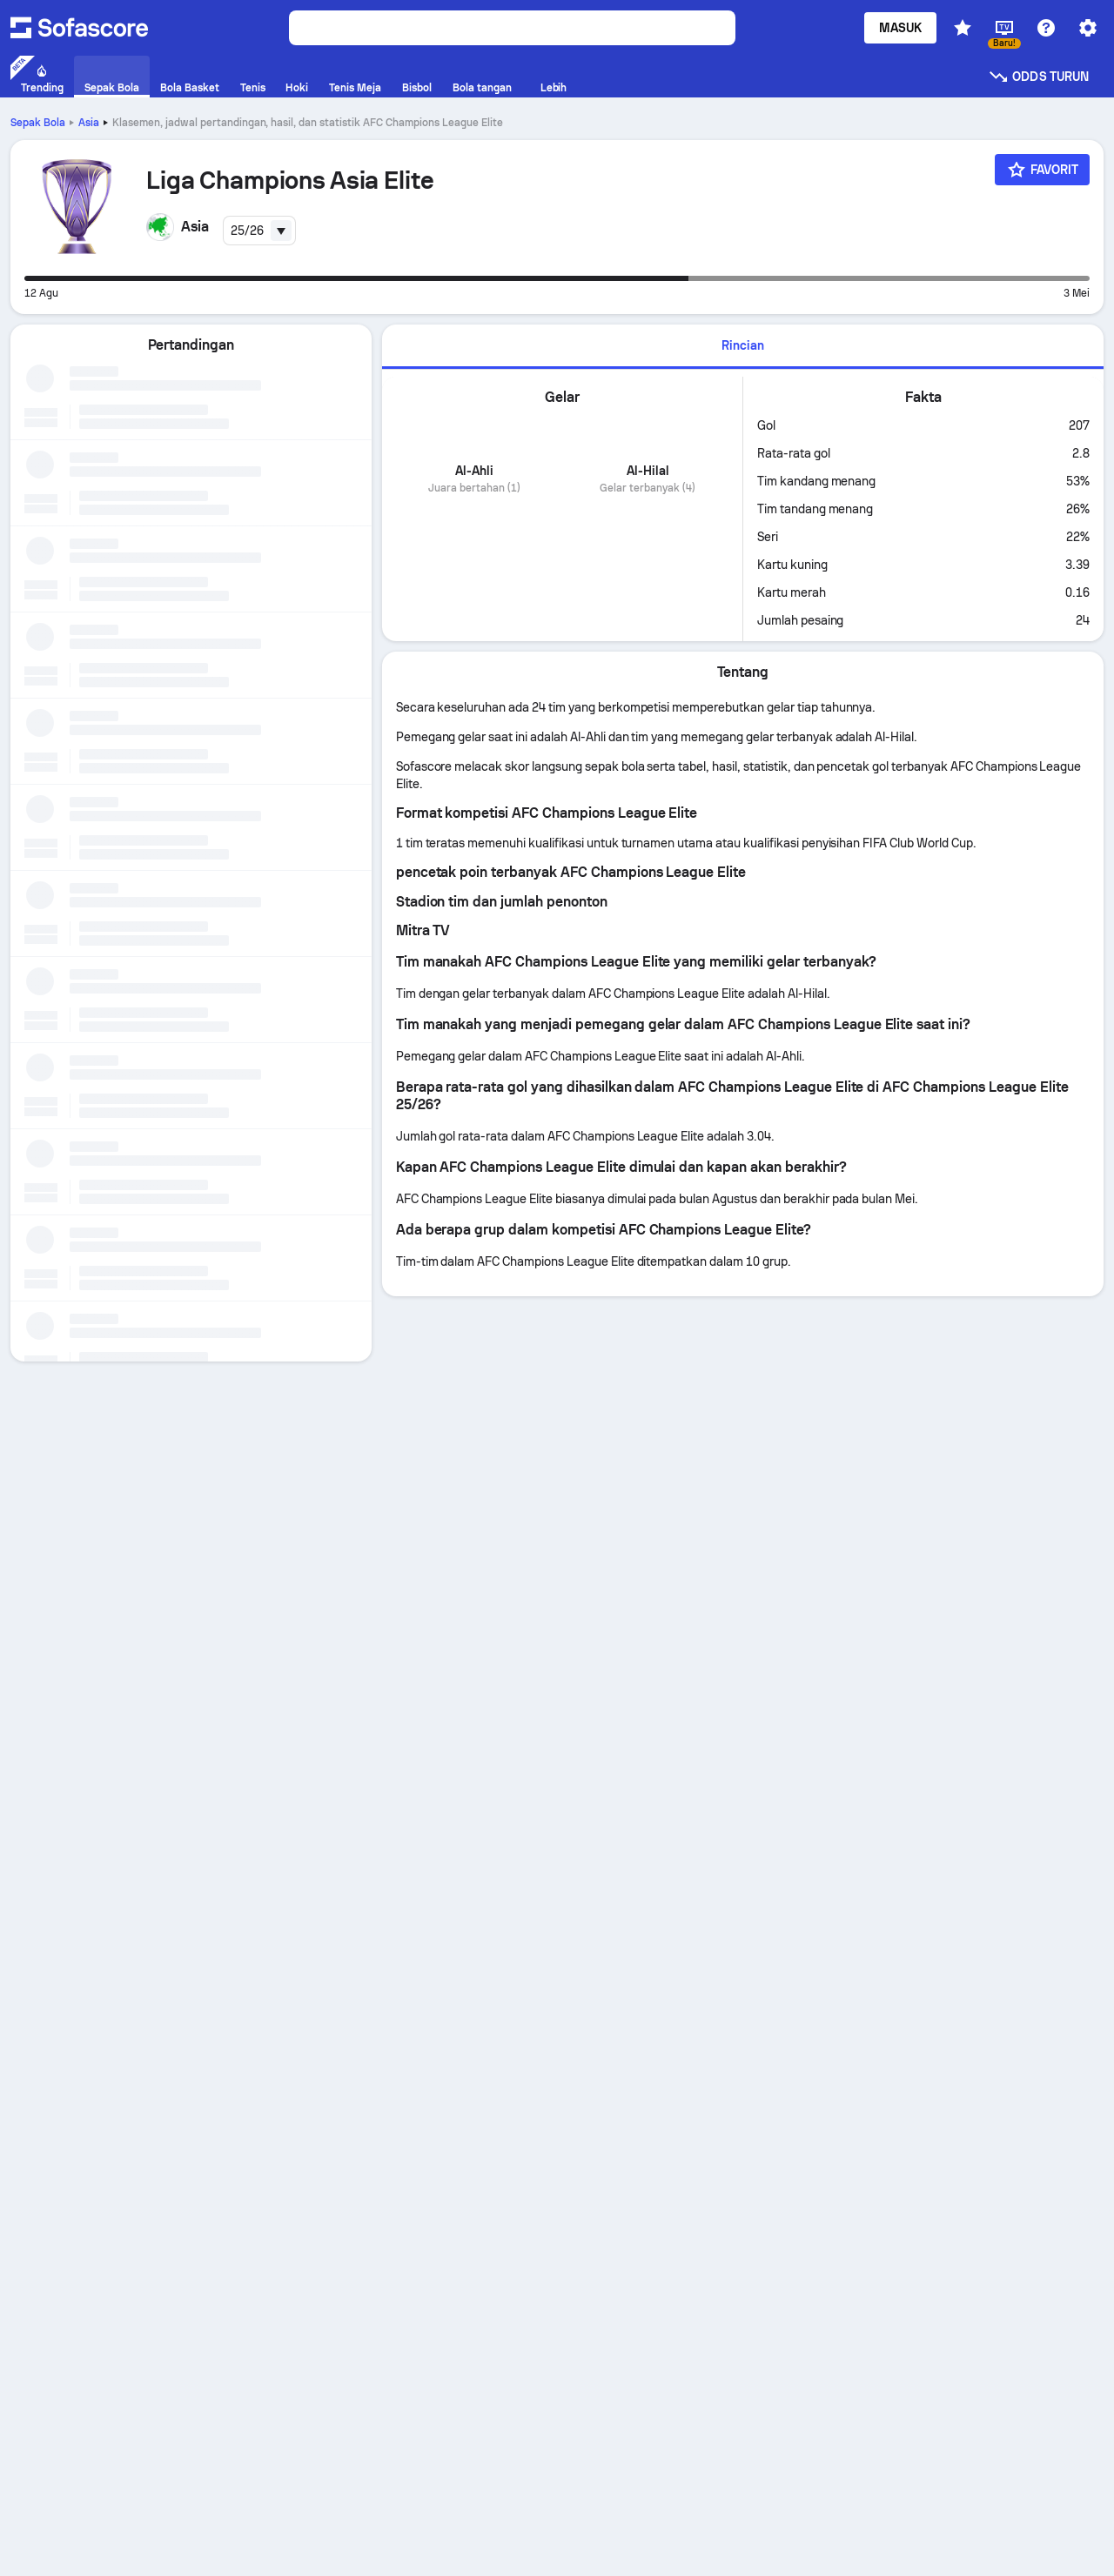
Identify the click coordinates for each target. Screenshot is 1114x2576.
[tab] (743, 347)
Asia (88, 123)
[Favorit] (1043, 169)
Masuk (900, 28)
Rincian (742, 345)
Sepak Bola (37, 123)
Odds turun (1038, 76)
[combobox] (259, 230)
